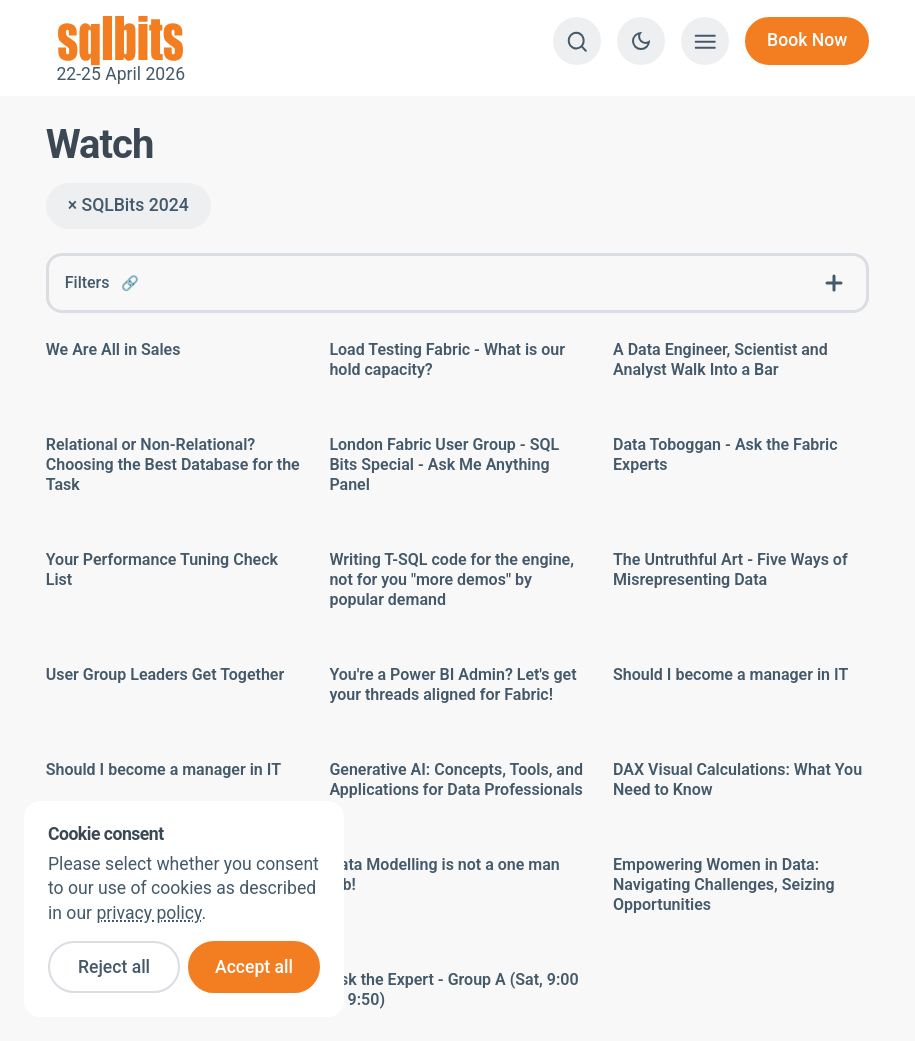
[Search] (577, 41)
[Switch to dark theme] (641, 41)
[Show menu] (705, 41)
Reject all (114, 967)
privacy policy (148, 913)
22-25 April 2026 (121, 41)
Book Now (807, 40)
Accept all (254, 967)
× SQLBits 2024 (128, 205)
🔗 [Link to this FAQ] (130, 283)
